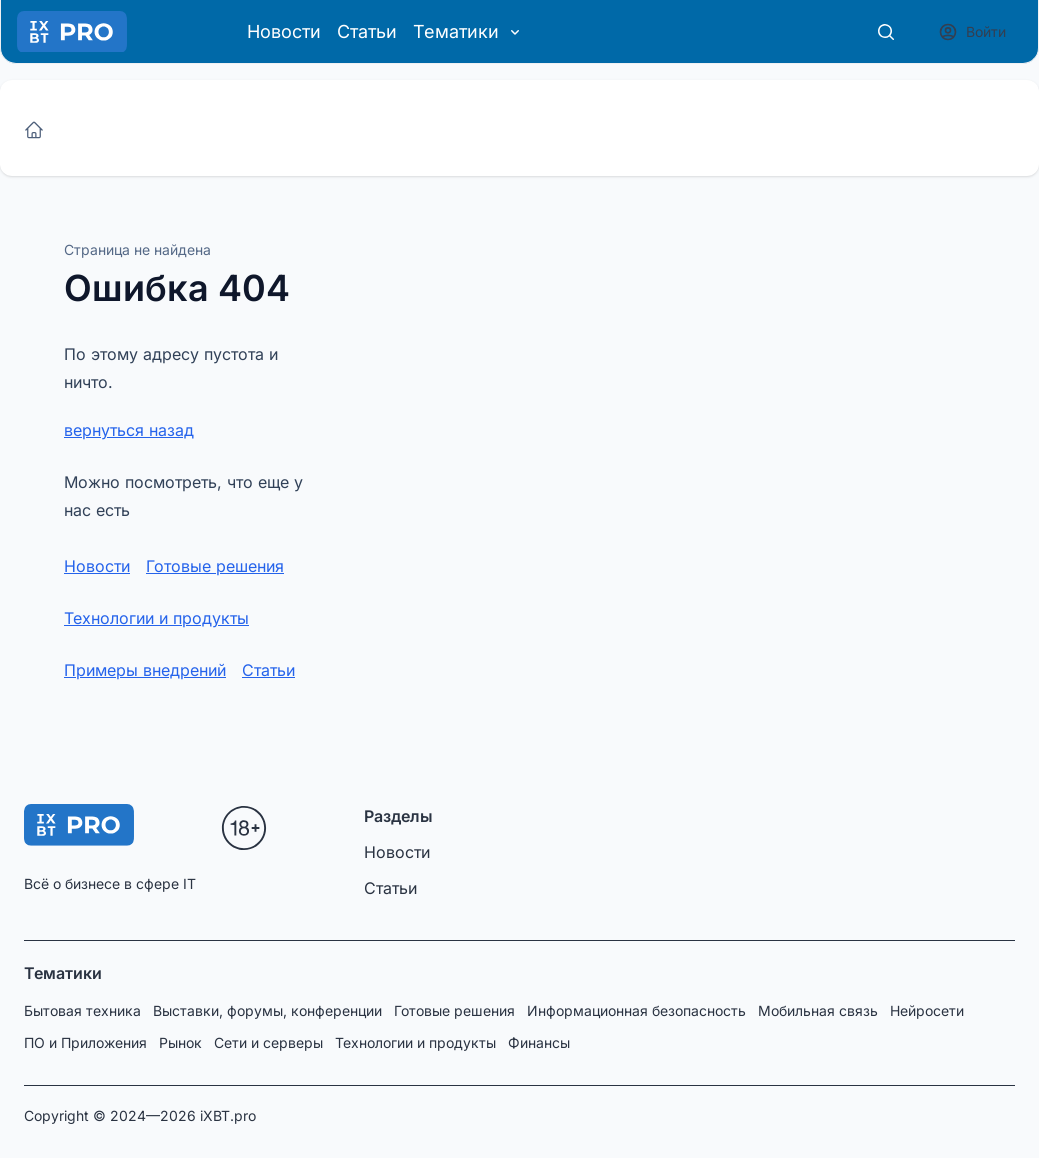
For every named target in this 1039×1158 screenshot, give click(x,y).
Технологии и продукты (156, 618)
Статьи (367, 31)
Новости (284, 31)
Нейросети (927, 1010)
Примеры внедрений (145, 670)
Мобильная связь (818, 1010)
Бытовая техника (82, 1010)
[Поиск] (886, 32)
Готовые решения (215, 566)
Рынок (180, 1042)
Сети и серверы (268, 1042)
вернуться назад (129, 430)
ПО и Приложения (85, 1042)
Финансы (539, 1042)
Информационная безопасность (636, 1010)
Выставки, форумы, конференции (267, 1010)
